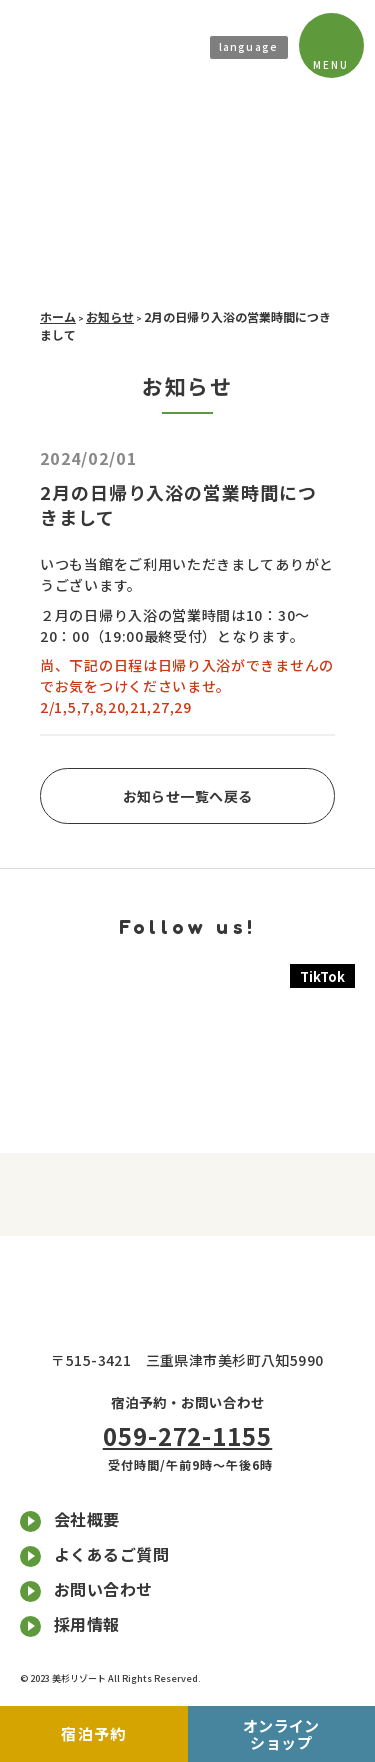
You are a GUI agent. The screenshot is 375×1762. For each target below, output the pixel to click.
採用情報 (87, 1624)
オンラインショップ (284, 1734)
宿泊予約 (116, 1733)
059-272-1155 (188, 1435)
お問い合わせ (103, 1589)
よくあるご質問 (111, 1554)
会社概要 (87, 1519)
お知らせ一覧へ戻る (188, 796)
